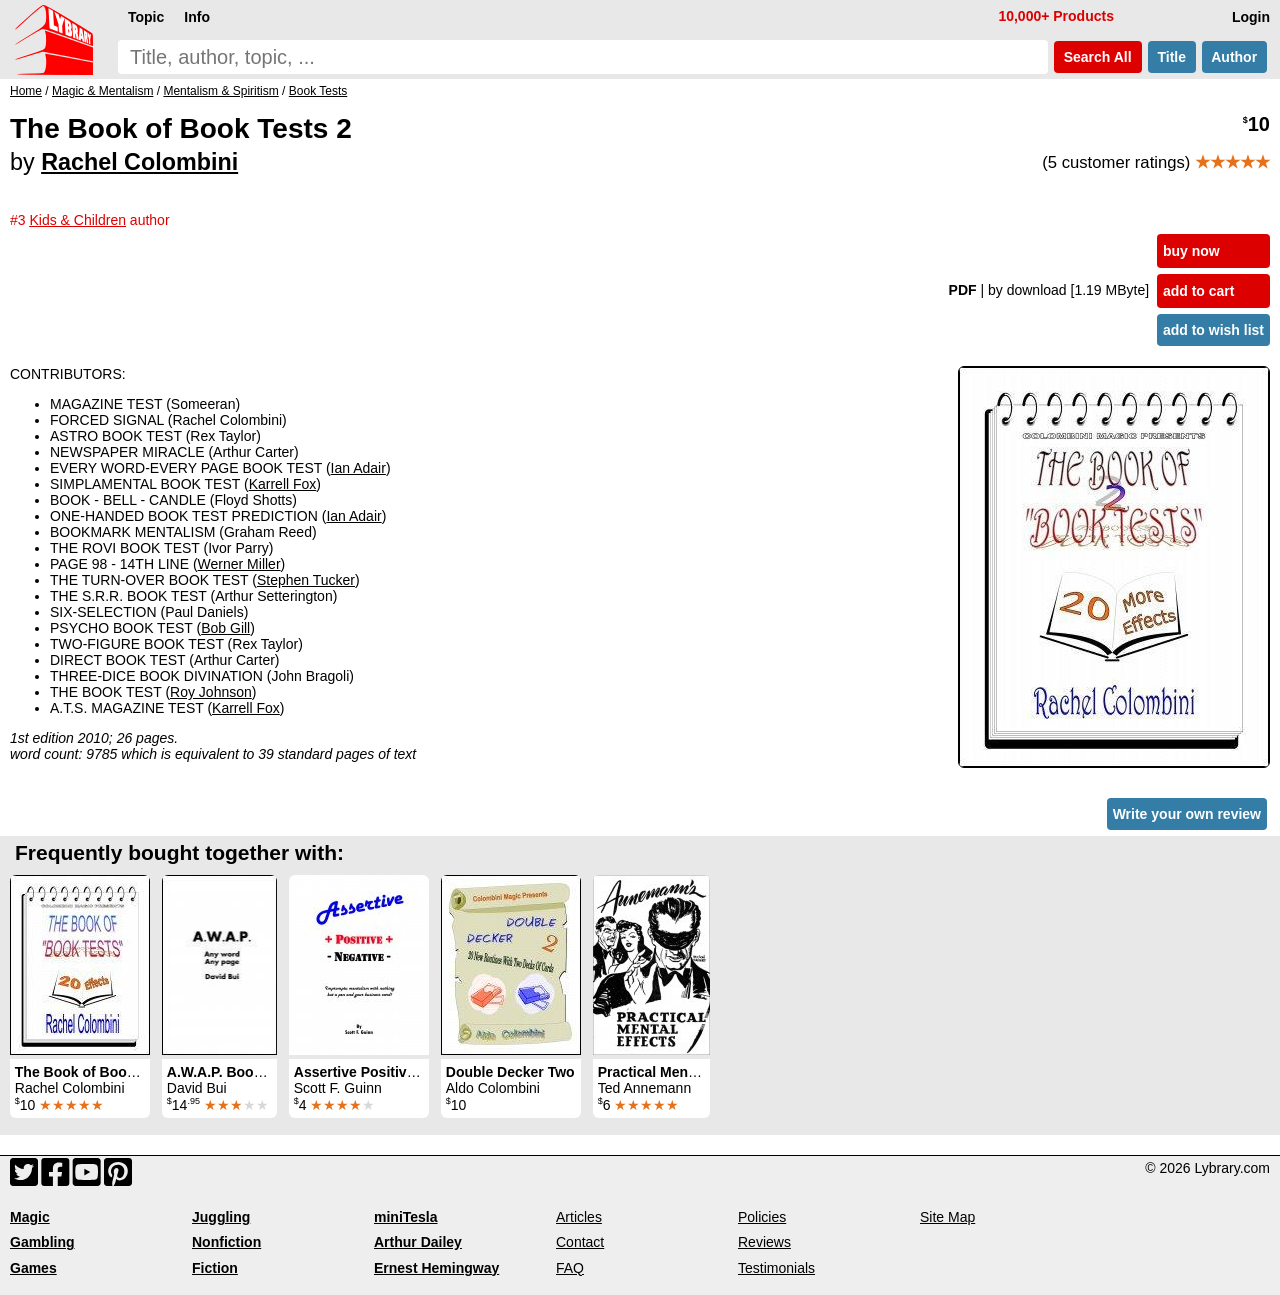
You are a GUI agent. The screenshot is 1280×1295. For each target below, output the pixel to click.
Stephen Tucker (306, 580)
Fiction (215, 1268)
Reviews (764, 1242)
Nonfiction (226, 1242)
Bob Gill (225, 628)
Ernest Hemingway (436, 1268)
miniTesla (406, 1217)
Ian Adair (358, 468)
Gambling (42, 1242)
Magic (30, 1217)
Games (33, 1268)
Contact (580, 1242)
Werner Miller (239, 564)
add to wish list (1213, 330)
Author (1234, 57)
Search (1098, 57)
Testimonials (776, 1268)
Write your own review (1187, 814)
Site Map (947, 1217)
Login (1251, 17)
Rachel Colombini (139, 162)
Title (1172, 57)
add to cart (1199, 291)
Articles (579, 1217)
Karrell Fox (283, 484)
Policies (762, 1217)
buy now (1191, 251)
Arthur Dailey (418, 1242)
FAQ (570, 1268)
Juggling (221, 1217)
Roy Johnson (211, 692)
